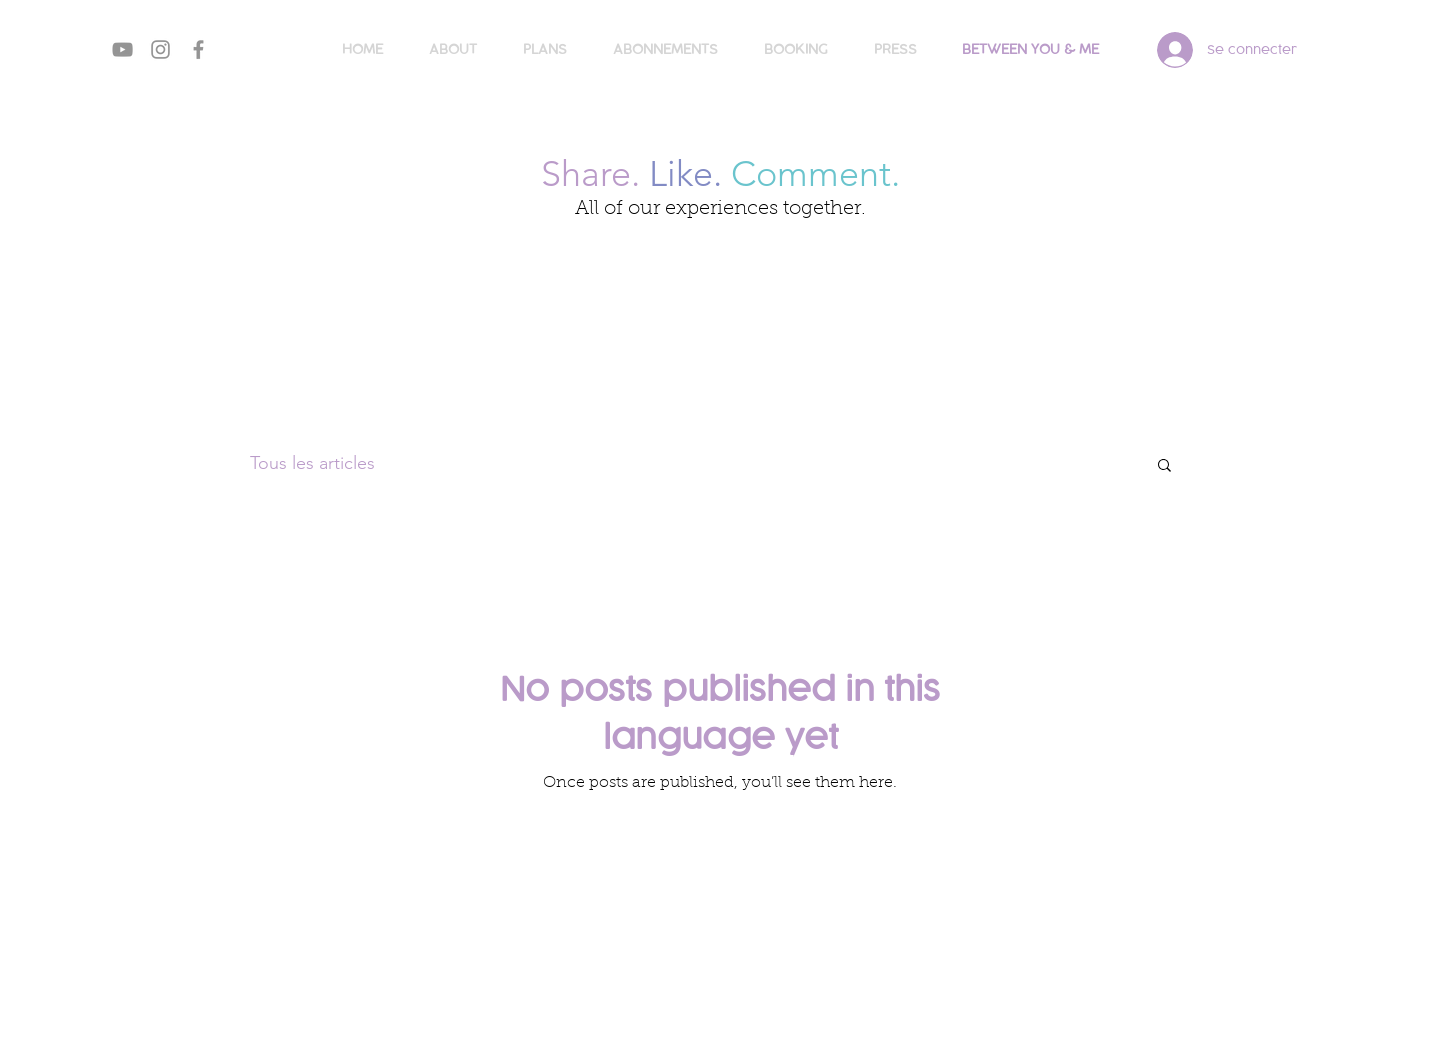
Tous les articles (312, 463)
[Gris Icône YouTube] (122, 49)
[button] (1164, 466)
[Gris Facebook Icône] (198, 49)
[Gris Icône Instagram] (160, 49)
